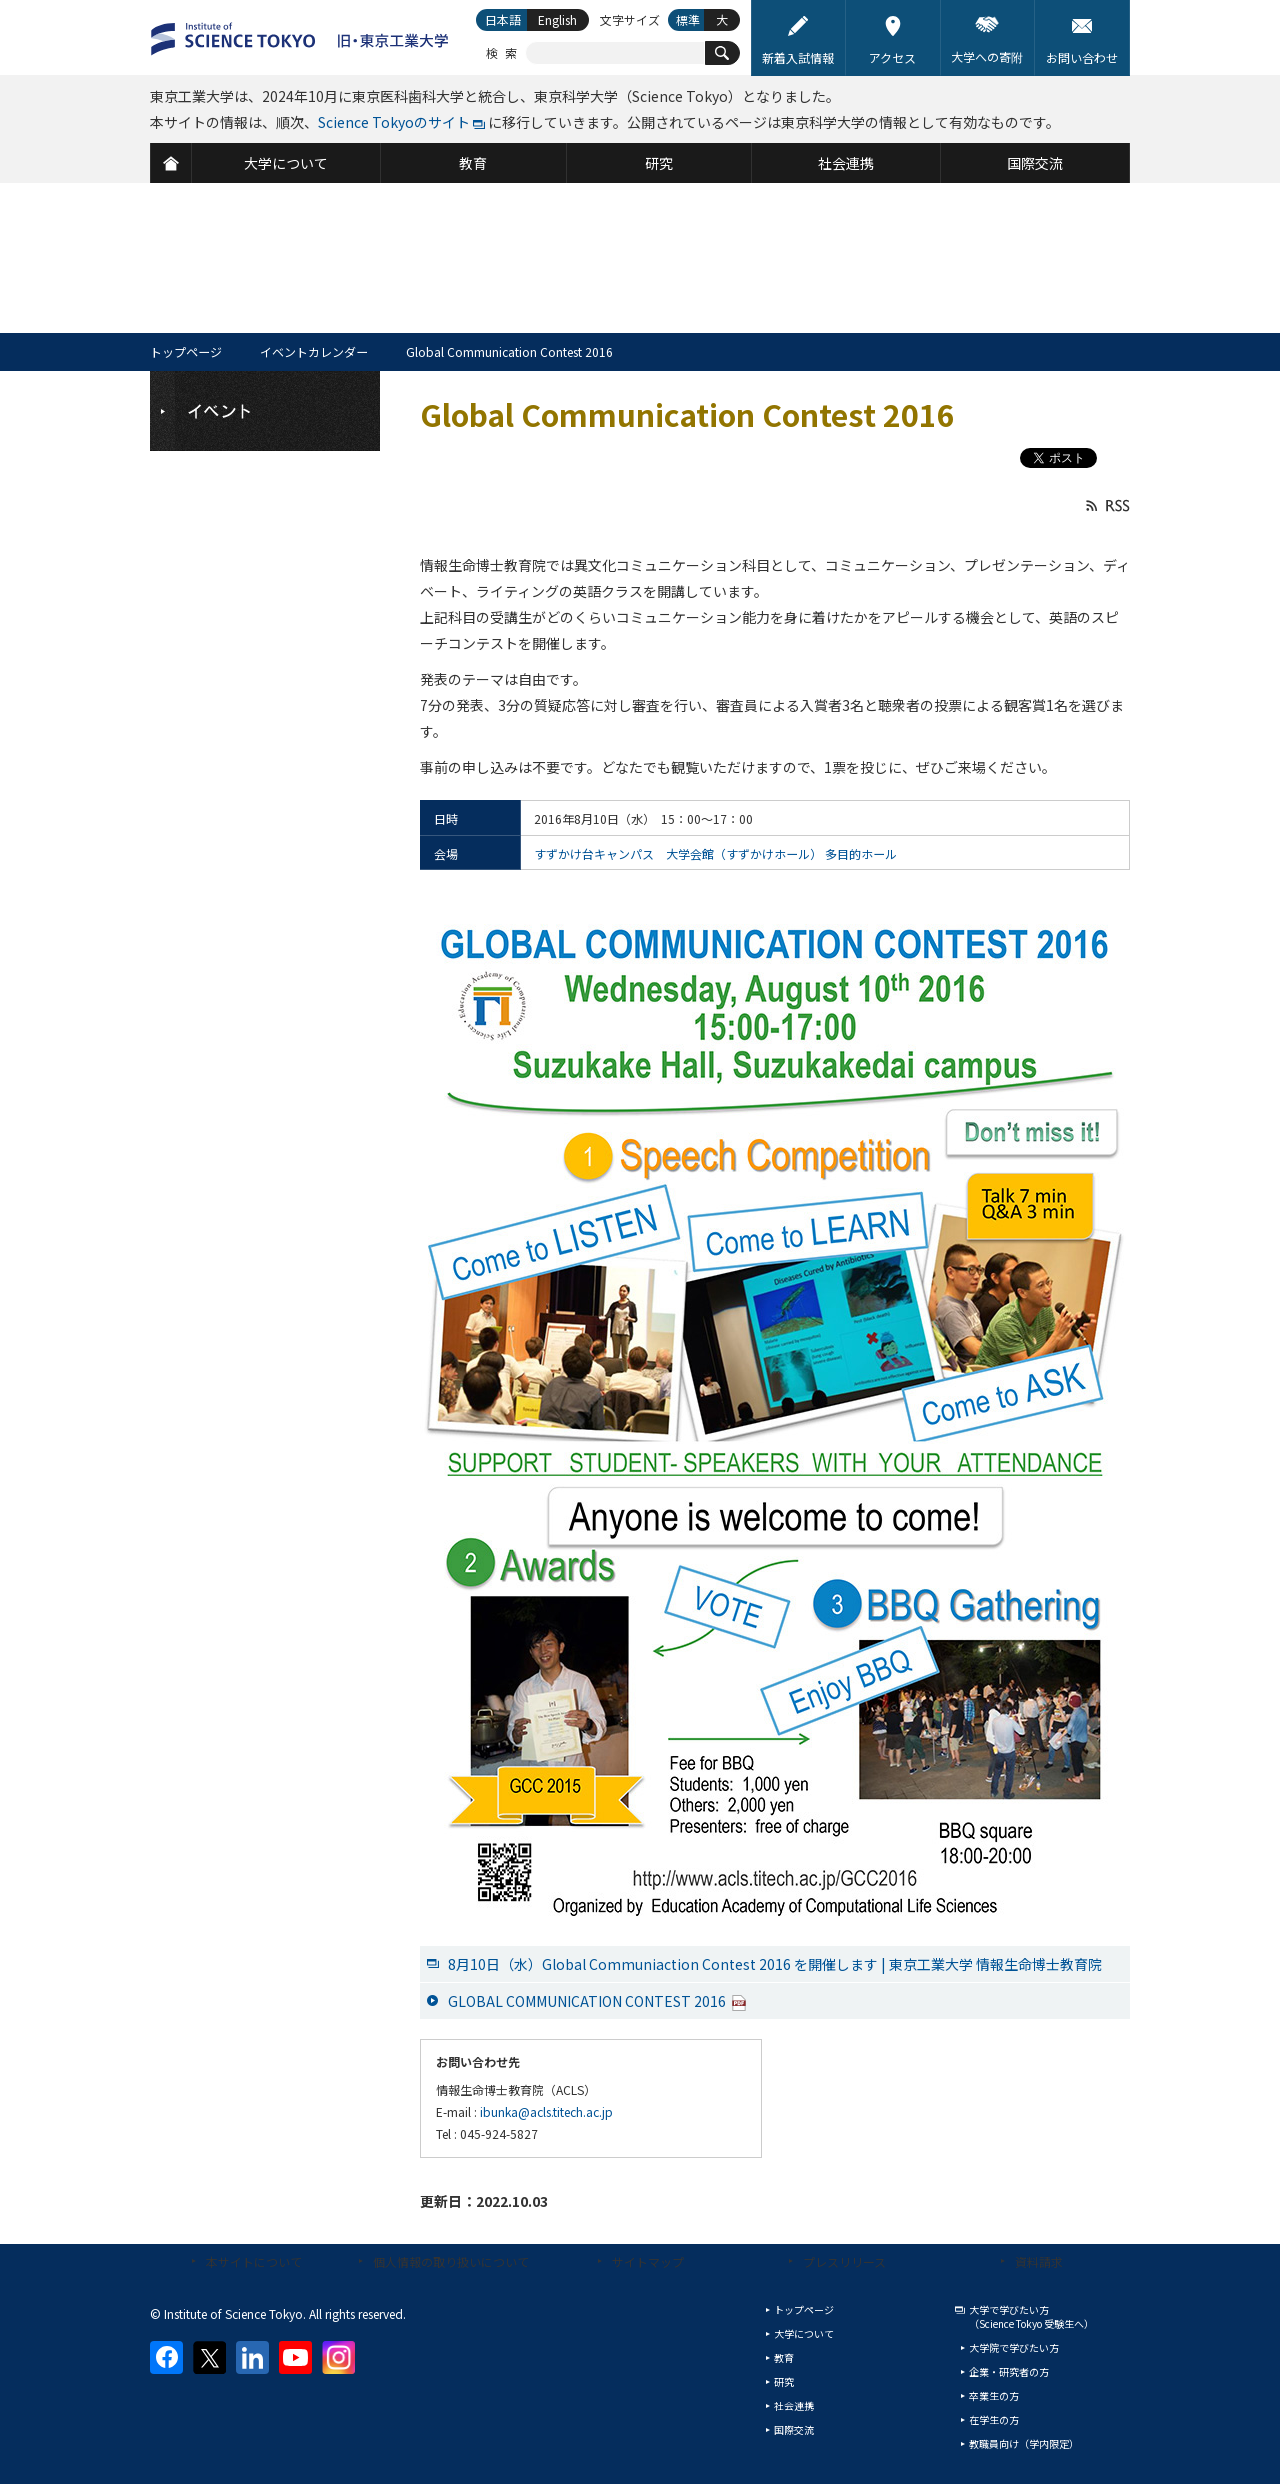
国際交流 (794, 2429)
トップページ (186, 351)
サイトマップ (648, 2261)
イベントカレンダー (314, 351)
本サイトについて (254, 2261)
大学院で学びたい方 (1014, 2347)
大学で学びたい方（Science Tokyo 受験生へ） (1031, 2316)
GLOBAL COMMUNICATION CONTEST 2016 (597, 2001)
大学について (804, 2333)
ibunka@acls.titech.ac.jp (546, 2111)
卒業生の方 (994, 2395)
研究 (784, 2381)
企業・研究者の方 (1009, 2371)
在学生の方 (994, 2419)
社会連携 (794, 2405)
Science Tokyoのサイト (394, 122)
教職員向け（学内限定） (1024, 2443)
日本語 (503, 19)
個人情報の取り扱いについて (451, 2261)
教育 (784, 2357)
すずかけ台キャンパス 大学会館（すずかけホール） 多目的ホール (715, 853)
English (557, 19)
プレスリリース (844, 2261)
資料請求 (1039, 2261)
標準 (688, 19)
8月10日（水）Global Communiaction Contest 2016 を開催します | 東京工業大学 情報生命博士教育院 (775, 1964)
